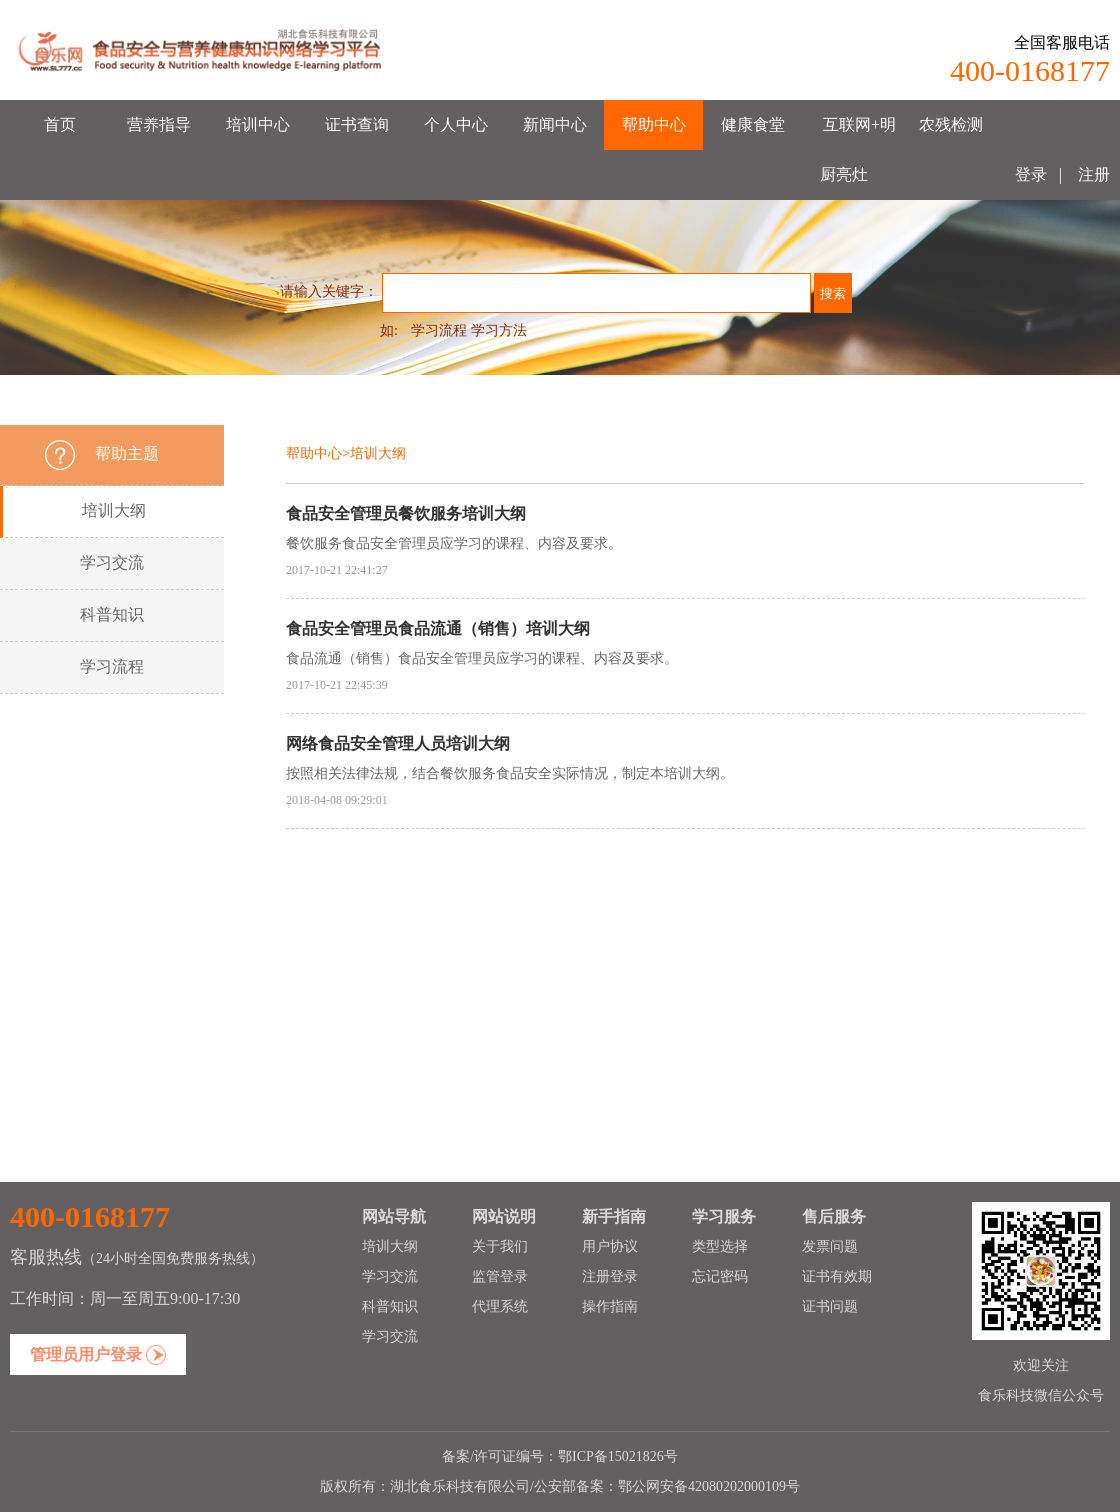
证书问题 (830, 1306)
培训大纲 (114, 510)
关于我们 (500, 1246)
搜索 (833, 293)
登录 (1031, 174)
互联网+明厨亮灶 (858, 149)
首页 (60, 124)
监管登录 (500, 1276)
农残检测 (951, 124)
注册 (1092, 174)
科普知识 (112, 614)
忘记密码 (720, 1276)
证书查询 (357, 124)
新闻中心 (555, 124)
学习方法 (499, 330)
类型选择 (720, 1246)
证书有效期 (837, 1276)
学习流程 (439, 330)
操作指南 (610, 1306)
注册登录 (610, 1276)
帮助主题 (127, 453)
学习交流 (112, 562)
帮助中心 (654, 124)
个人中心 (456, 124)
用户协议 (610, 1246)
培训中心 (258, 124)
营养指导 (159, 124)
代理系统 (500, 1306)
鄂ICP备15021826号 (618, 1456)
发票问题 (830, 1246)
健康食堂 (753, 124)
